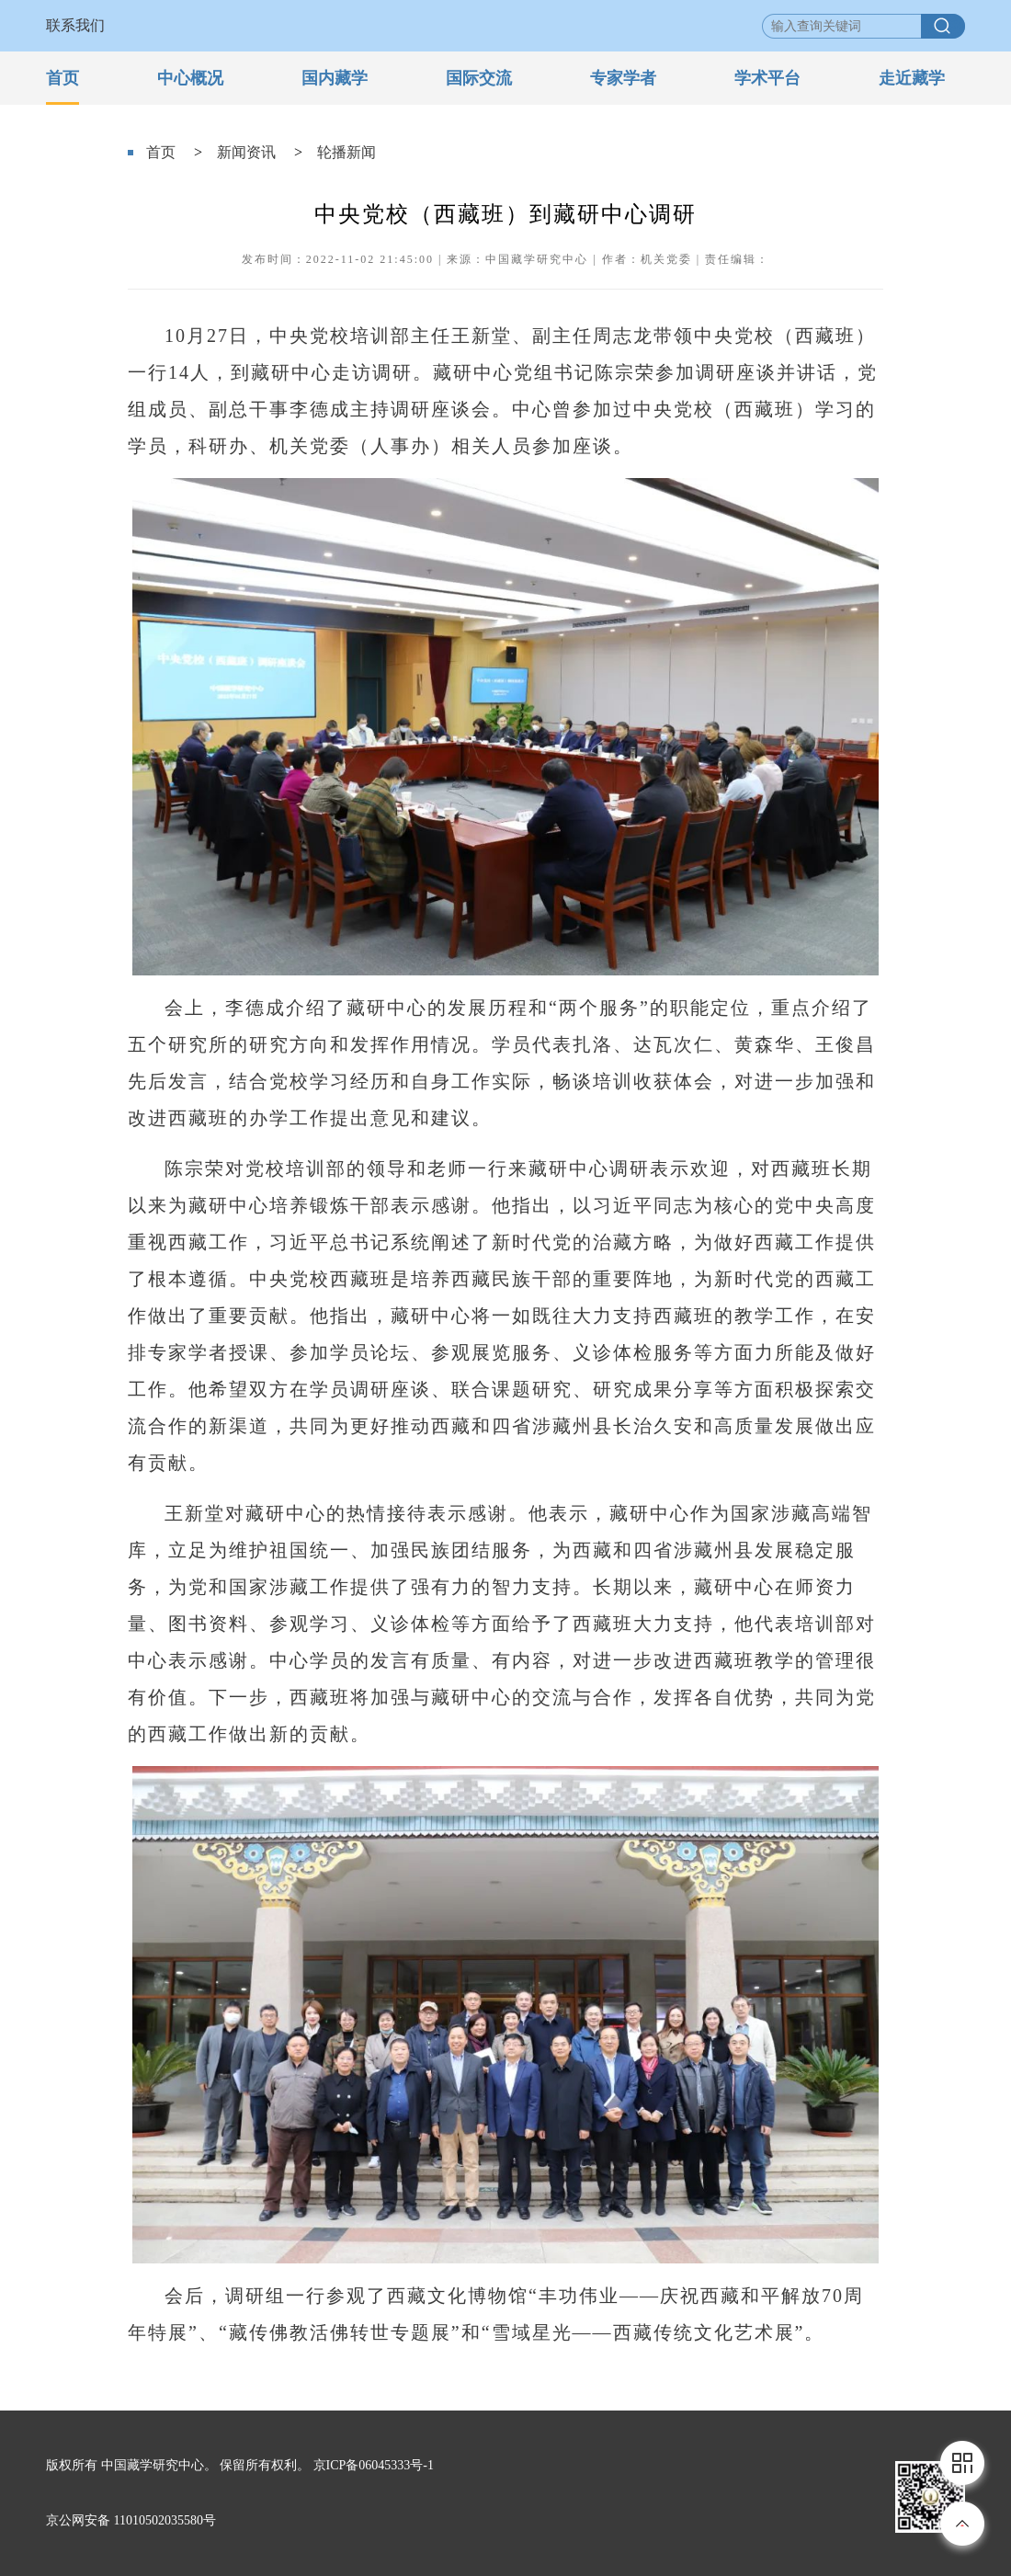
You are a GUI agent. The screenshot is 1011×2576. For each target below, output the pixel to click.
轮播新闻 (346, 152)
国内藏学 (334, 78)
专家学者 (623, 78)
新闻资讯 (246, 152)
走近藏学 (912, 78)
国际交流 (479, 78)
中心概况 (190, 78)
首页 (62, 78)
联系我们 (75, 25)
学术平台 (767, 78)
